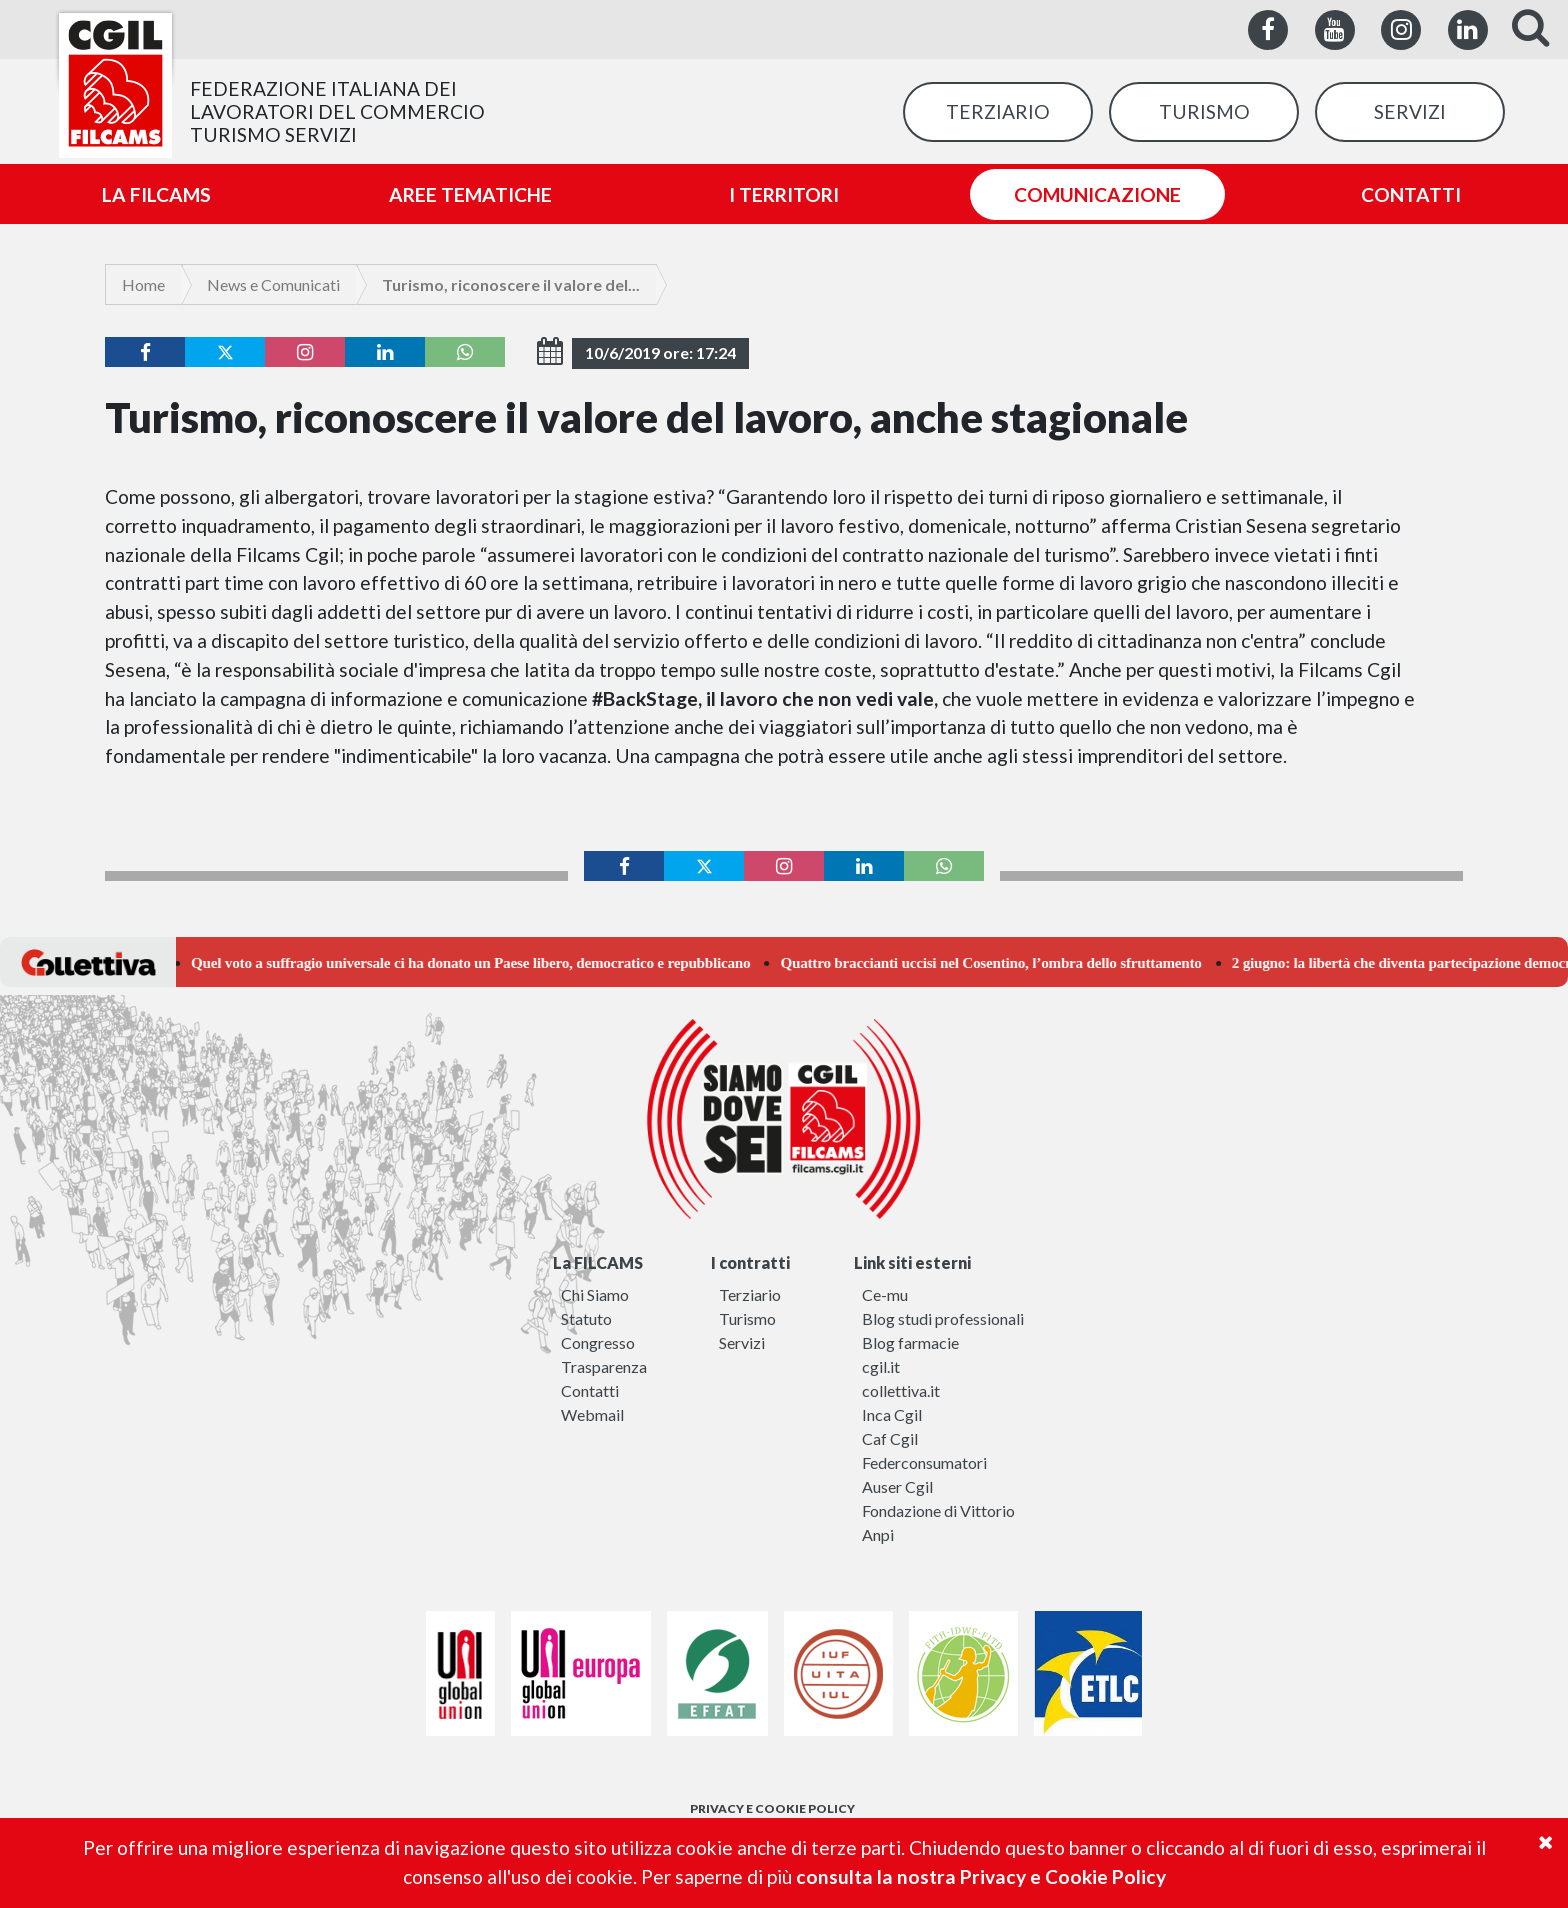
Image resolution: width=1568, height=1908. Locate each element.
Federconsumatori (924, 1462)
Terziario (750, 1294)
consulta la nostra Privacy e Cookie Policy (981, 1876)
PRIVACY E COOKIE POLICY (772, 1808)
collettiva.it (901, 1390)
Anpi (878, 1534)
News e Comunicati (273, 284)
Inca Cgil (892, 1414)
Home (143, 284)
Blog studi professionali (943, 1318)
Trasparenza (604, 1366)
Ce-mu (885, 1294)
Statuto (586, 1318)
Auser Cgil (897, 1486)
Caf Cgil (890, 1438)
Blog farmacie (910, 1342)
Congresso (598, 1342)
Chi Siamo (595, 1294)
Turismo (747, 1318)
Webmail (592, 1414)
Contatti (590, 1390)
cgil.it (881, 1366)
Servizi (742, 1342)
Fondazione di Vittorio (938, 1510)
